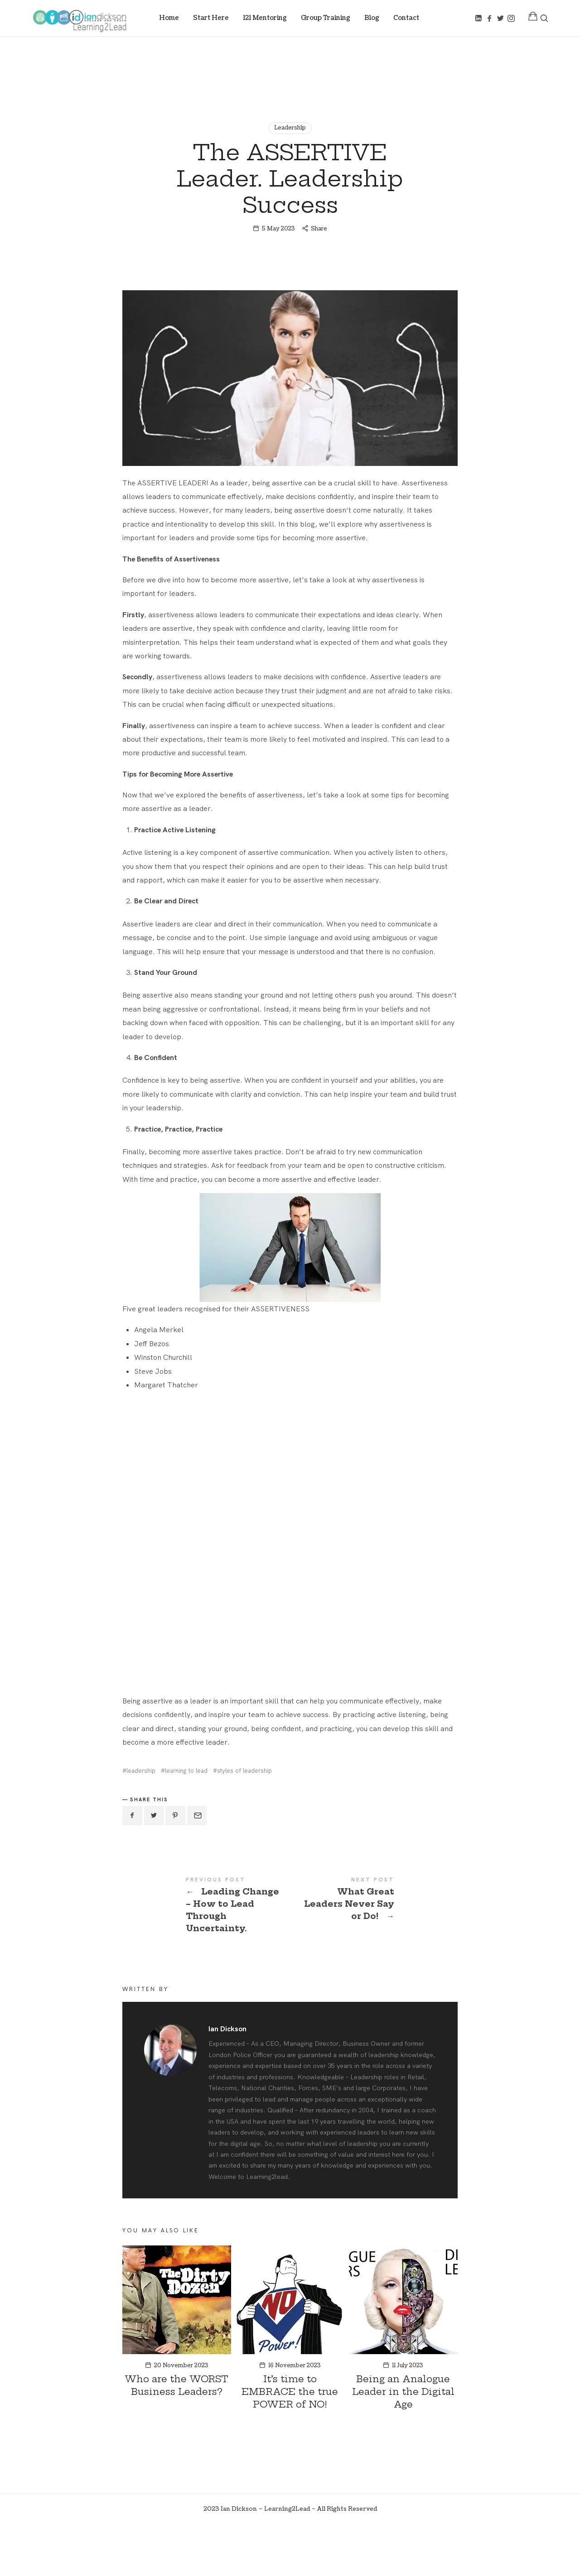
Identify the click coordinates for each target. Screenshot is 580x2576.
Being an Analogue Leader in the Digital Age (403, 2443)
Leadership (290, 128)
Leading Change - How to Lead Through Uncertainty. (206, 1956)
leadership (140, 1822)
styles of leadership (244, 1822)
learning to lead (186, 1822)
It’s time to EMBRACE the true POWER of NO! (290, 2443)
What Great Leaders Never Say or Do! (374, 1950)
